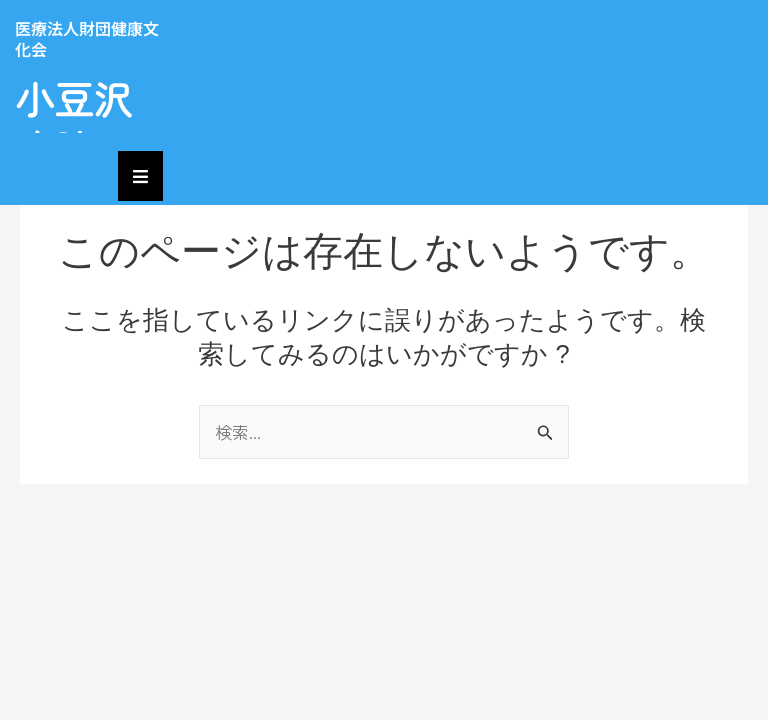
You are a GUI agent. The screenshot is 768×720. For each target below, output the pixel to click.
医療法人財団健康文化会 (87, 38)
